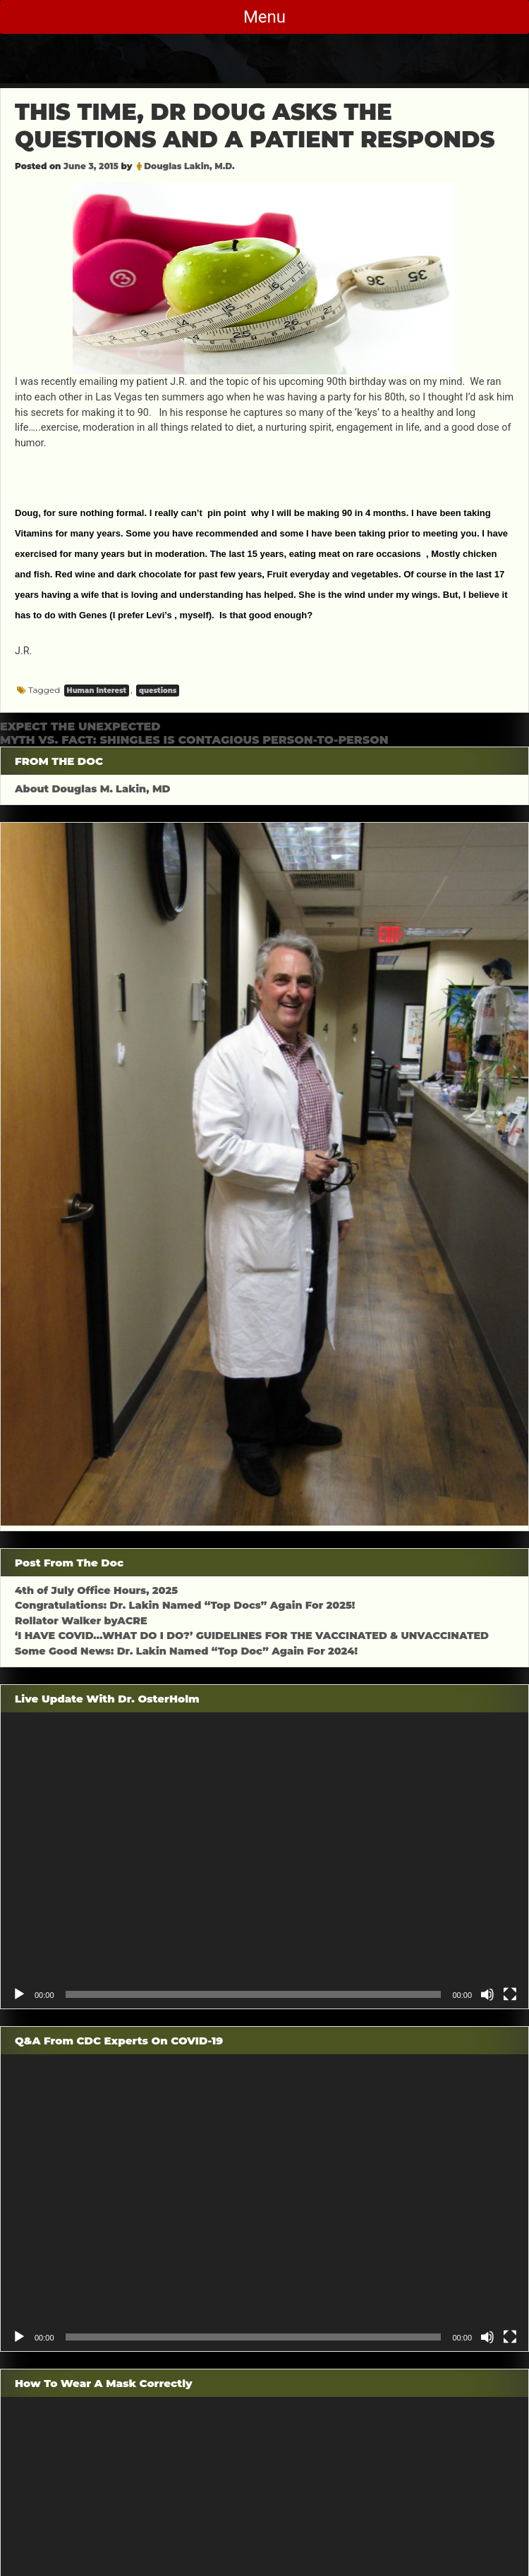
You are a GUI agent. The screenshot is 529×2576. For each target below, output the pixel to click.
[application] (264, 1860)
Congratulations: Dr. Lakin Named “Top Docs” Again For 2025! (185, 1605)
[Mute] (487, 1994)
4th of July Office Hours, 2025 (96, 1590)
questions (157, 690)
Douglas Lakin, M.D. (189, 166)
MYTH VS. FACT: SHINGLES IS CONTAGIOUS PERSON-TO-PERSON (194, 740)
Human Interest (97, 690)
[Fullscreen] (510, 1994)
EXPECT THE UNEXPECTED (80, 726)
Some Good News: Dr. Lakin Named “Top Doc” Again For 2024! (186, 1651)
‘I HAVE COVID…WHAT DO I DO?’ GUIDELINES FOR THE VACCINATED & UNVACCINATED (252, 1635)
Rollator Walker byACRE (81, 1620)
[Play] (19, 1994)
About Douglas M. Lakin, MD (93, 789)
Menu (264, 17)
